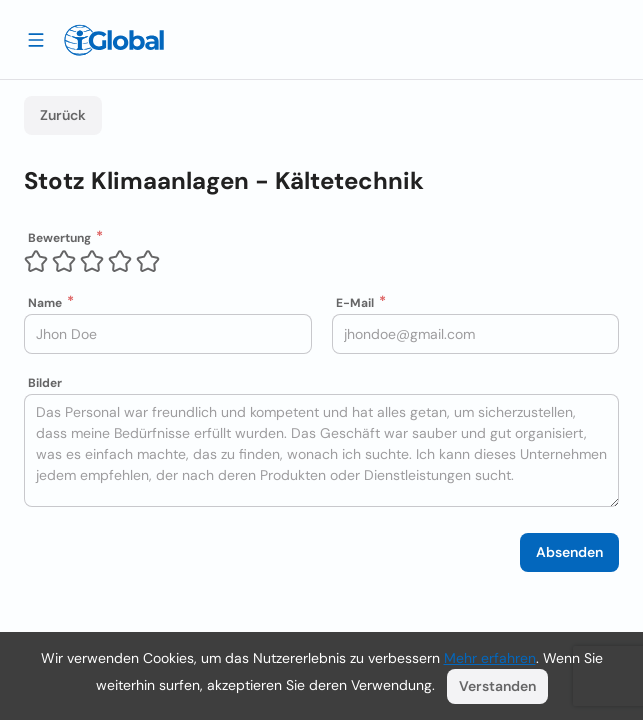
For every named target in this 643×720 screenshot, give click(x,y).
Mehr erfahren (490, 658)
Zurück (63, 115)
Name (45, 303)
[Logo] (114, 40)
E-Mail (355, 303)
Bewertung (59, 238)
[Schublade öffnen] (36, 39)
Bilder (45, 383)
